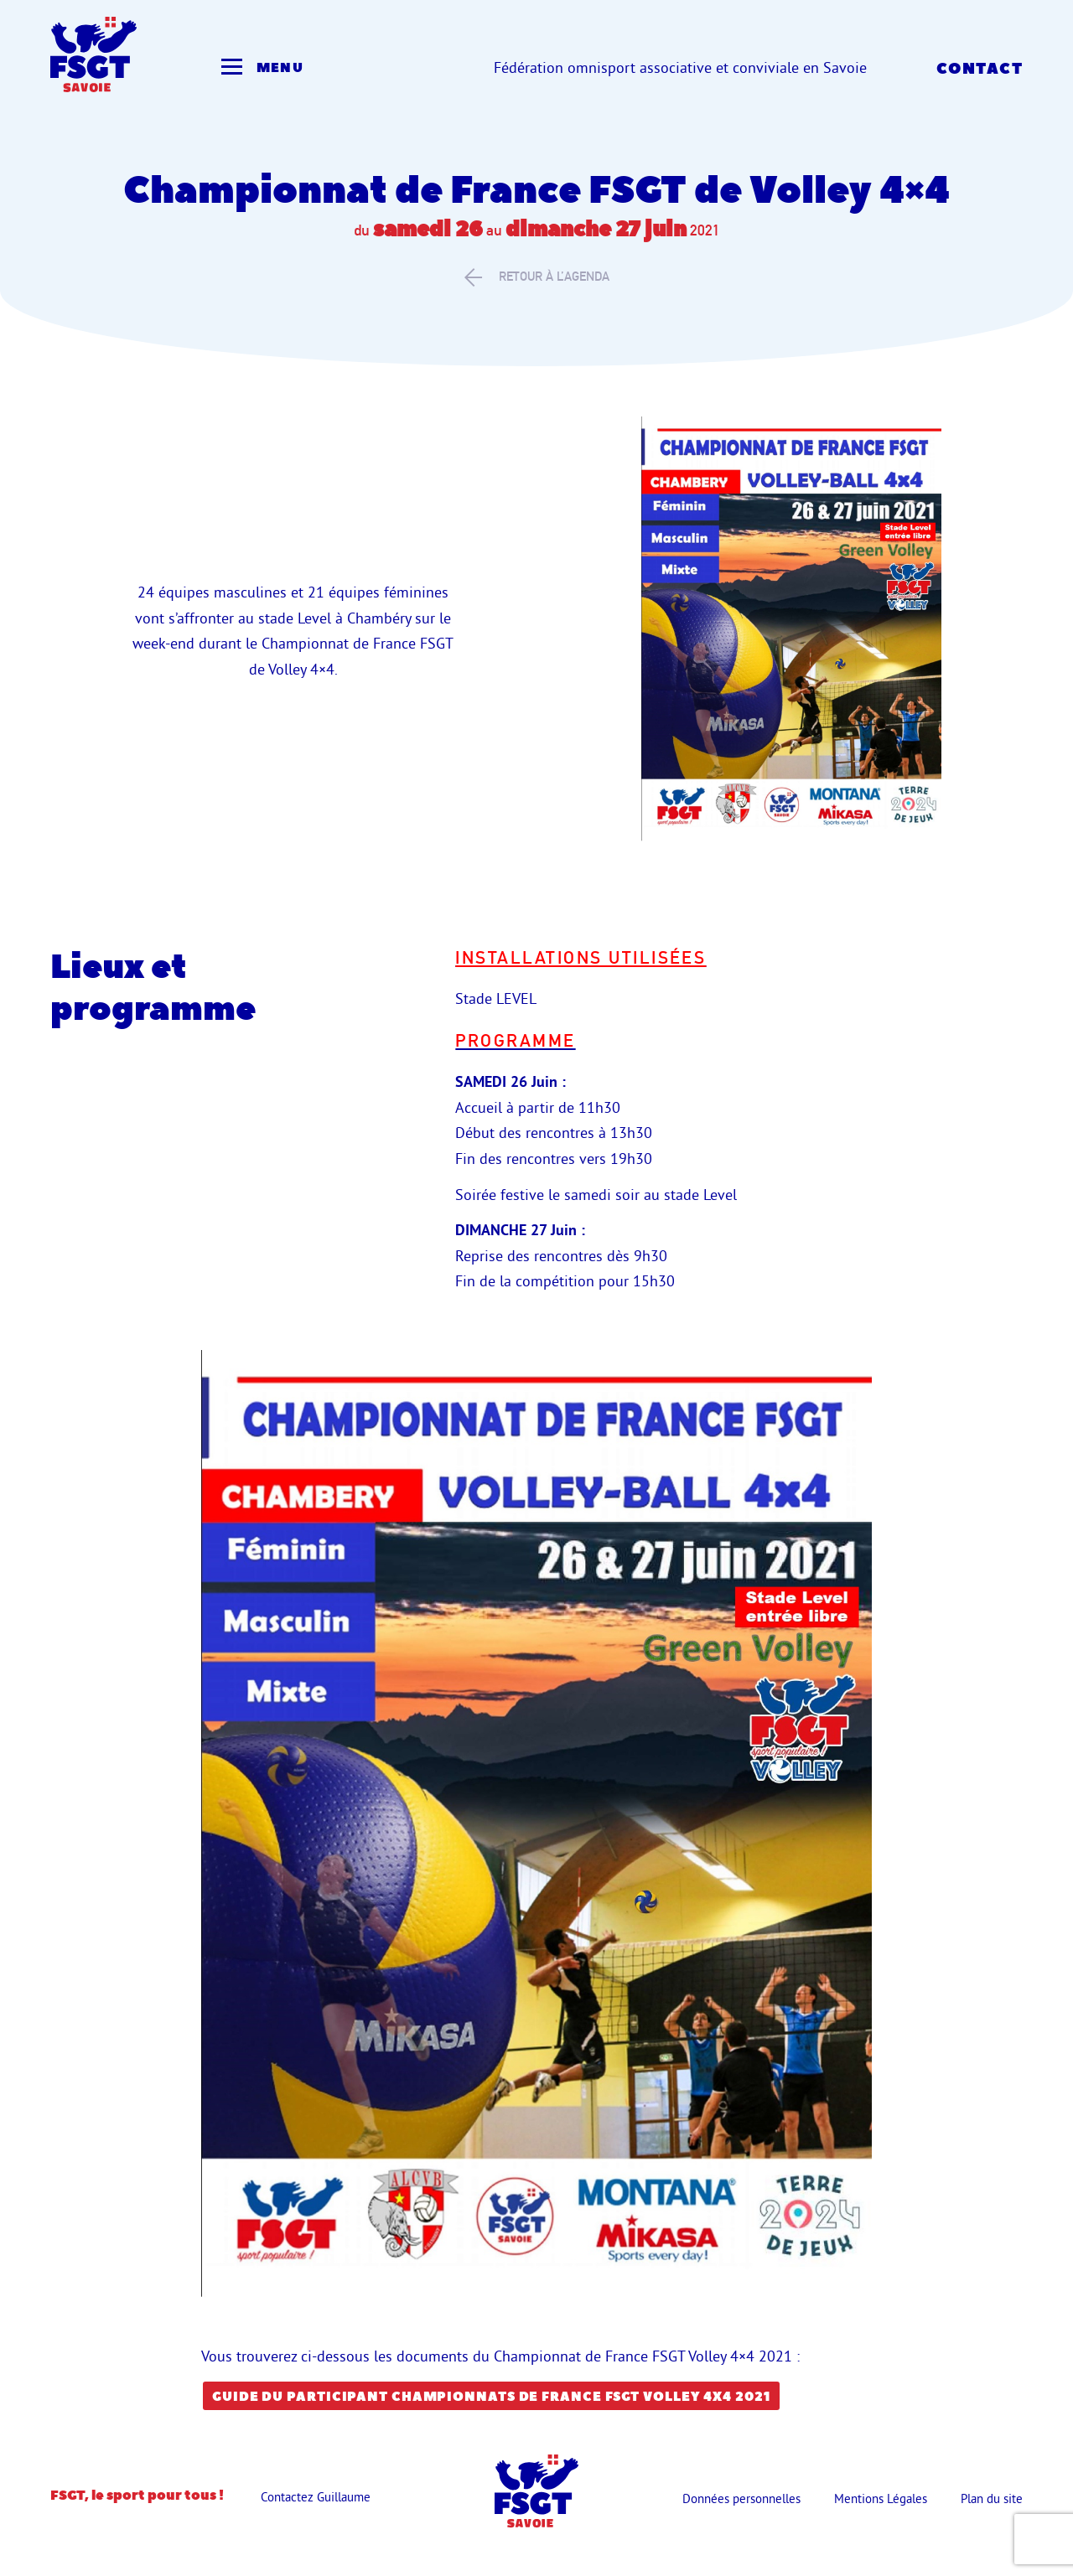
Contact (979, 69)
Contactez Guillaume (316, 2497)
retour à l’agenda (536, 277)
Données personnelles (741, 2498)
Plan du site (992, 2498)
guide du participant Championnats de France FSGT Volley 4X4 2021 (491, 2397)
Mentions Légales (880, 2498)
